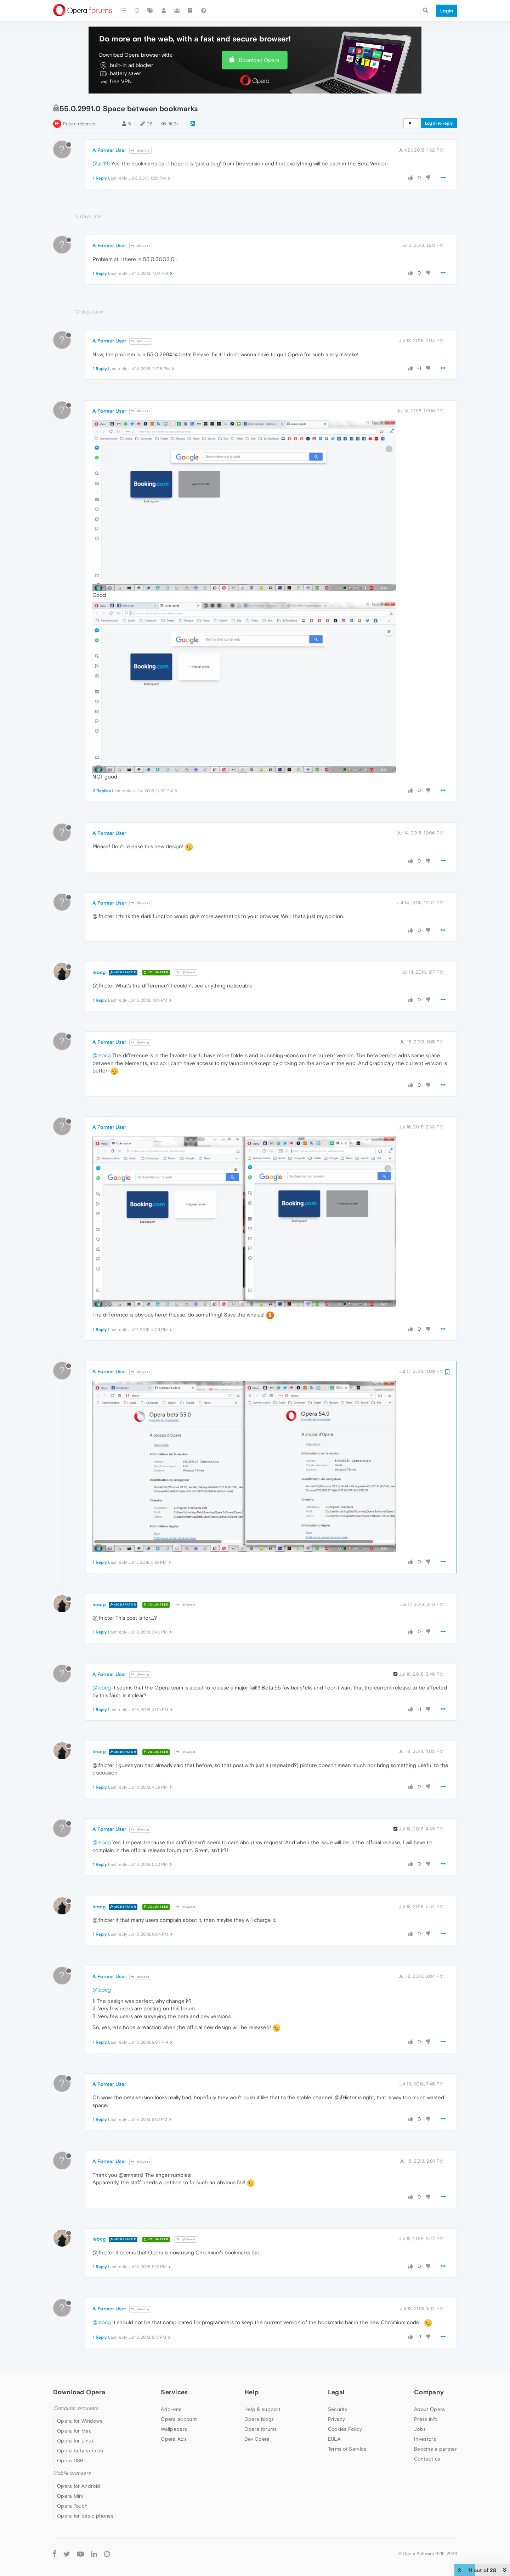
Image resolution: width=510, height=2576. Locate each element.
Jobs (420, 2429)
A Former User (109, 150)
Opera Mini (70, 2496)
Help (251, 2392)
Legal (336, 2392)
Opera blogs (259, 2419)
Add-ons (171, 2409)
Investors (425, 2439)
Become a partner (435, 2449)
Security (337, 2409)
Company (429, 2392)
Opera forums (260, 2429)
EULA (334, 2439)
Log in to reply (439, 123)
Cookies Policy (345, 2429)
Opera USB (70, 2460)
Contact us (427, 2459)
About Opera (429, 2409)
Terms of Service (347, 2449)
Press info (425, 2419)
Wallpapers (174, 2429)
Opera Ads (174, 2439)
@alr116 (140, 150)
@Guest (140, 246)
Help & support (262, 2409)
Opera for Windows (79, 2421)
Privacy (336, 2419)
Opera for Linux (75, 2441)
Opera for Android (78, 2486)
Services (174, 2392)
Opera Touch (72, 2506)
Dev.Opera (257, 2439)
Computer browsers (75, 2408)
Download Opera (259, 60)
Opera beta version (80, 2450)
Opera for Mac (74, 2431)
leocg (99, 972)
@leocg (140, 1042)
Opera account (179, 2419)
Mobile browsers (72, 2473)
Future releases (79, 123)
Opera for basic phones (85, 2516)
